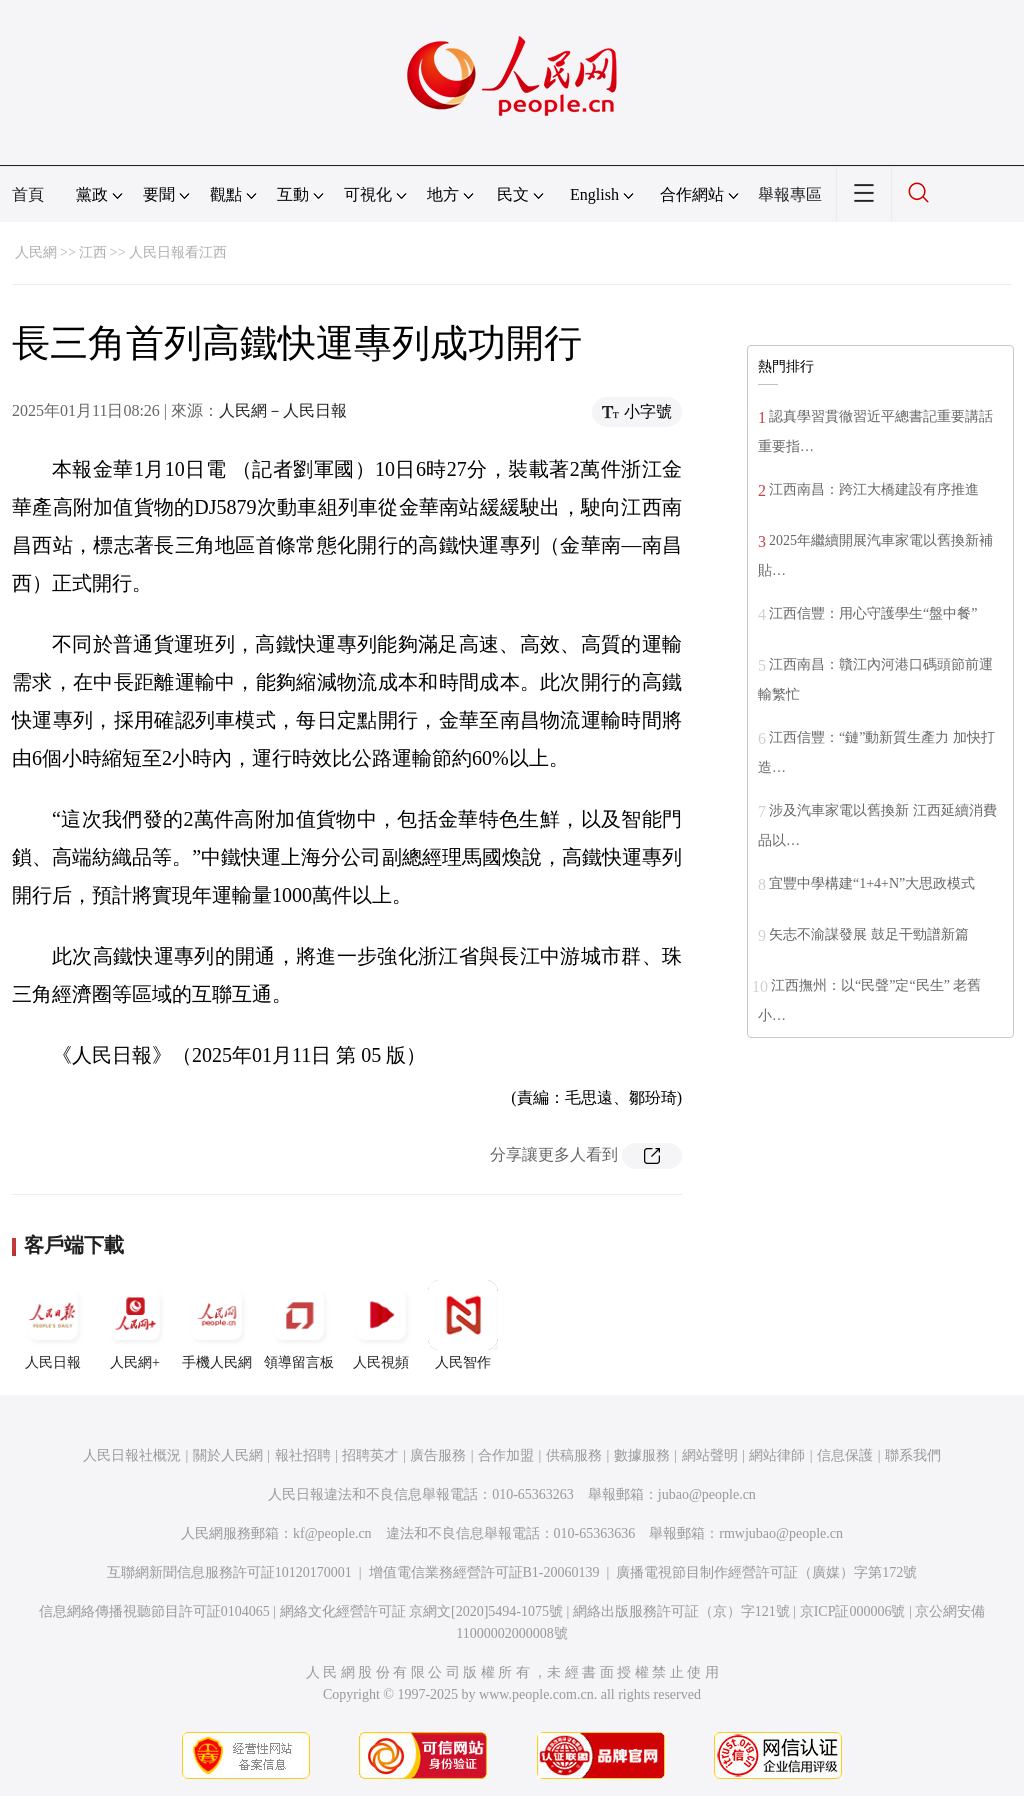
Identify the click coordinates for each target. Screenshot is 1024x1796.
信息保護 (845, 1455)
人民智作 (463, 1325)
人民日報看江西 (178, 252)
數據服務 (642, 1455)
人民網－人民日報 (283, 410)
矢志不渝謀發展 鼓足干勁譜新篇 (869, 934)
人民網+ (135, 1325)
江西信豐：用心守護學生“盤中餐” (873, 613)
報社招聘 (303, 1455)
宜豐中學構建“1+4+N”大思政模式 (872, 883)
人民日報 (53, 1325)
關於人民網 (228, 1455)
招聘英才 (370, 1455)
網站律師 (777, 1455)
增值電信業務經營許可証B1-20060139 (484, 1572)
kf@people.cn (332, 1533)
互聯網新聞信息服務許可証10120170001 (229, 1572)
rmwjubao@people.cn (781, 1533)
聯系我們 (913, 1455)
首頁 (28, 194)
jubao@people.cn (707, 1494)
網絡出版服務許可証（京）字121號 (681, 1611)
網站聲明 (710, 1455)
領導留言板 (299, 1325)
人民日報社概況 (132, 1455)
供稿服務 (574, 1455)
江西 (93, 252)
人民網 (36, 252)
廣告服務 (438, 1455)
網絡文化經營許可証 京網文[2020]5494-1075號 (422, 1611)
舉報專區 (790, 194)
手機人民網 (217, 1325)
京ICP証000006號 (853, 1611)
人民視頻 (381, 1325)
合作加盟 (506, 1455)
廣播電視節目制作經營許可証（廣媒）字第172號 (766, 1572)
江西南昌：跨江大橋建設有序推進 (874, 489)
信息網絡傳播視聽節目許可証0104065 (154, 1611)
